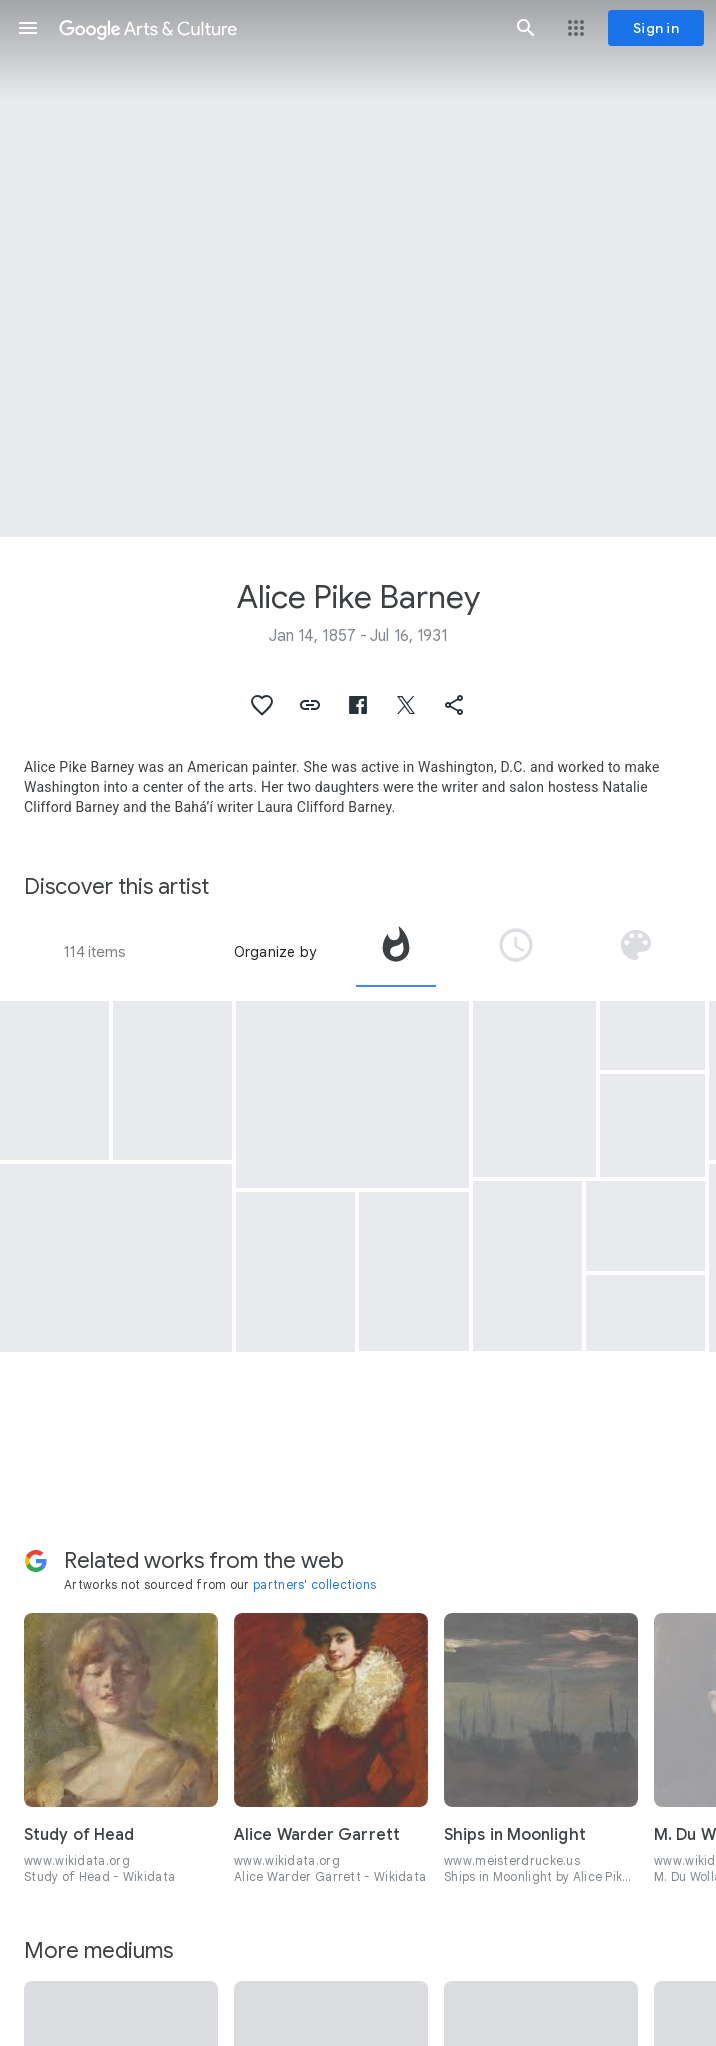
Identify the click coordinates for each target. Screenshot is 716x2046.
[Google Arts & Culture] (277, 28)
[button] (28, 28)
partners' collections (314, 1584)
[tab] (396, 952)
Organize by (275, 952)
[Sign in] (656, 28)
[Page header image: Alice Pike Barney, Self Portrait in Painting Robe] (358, 268)
